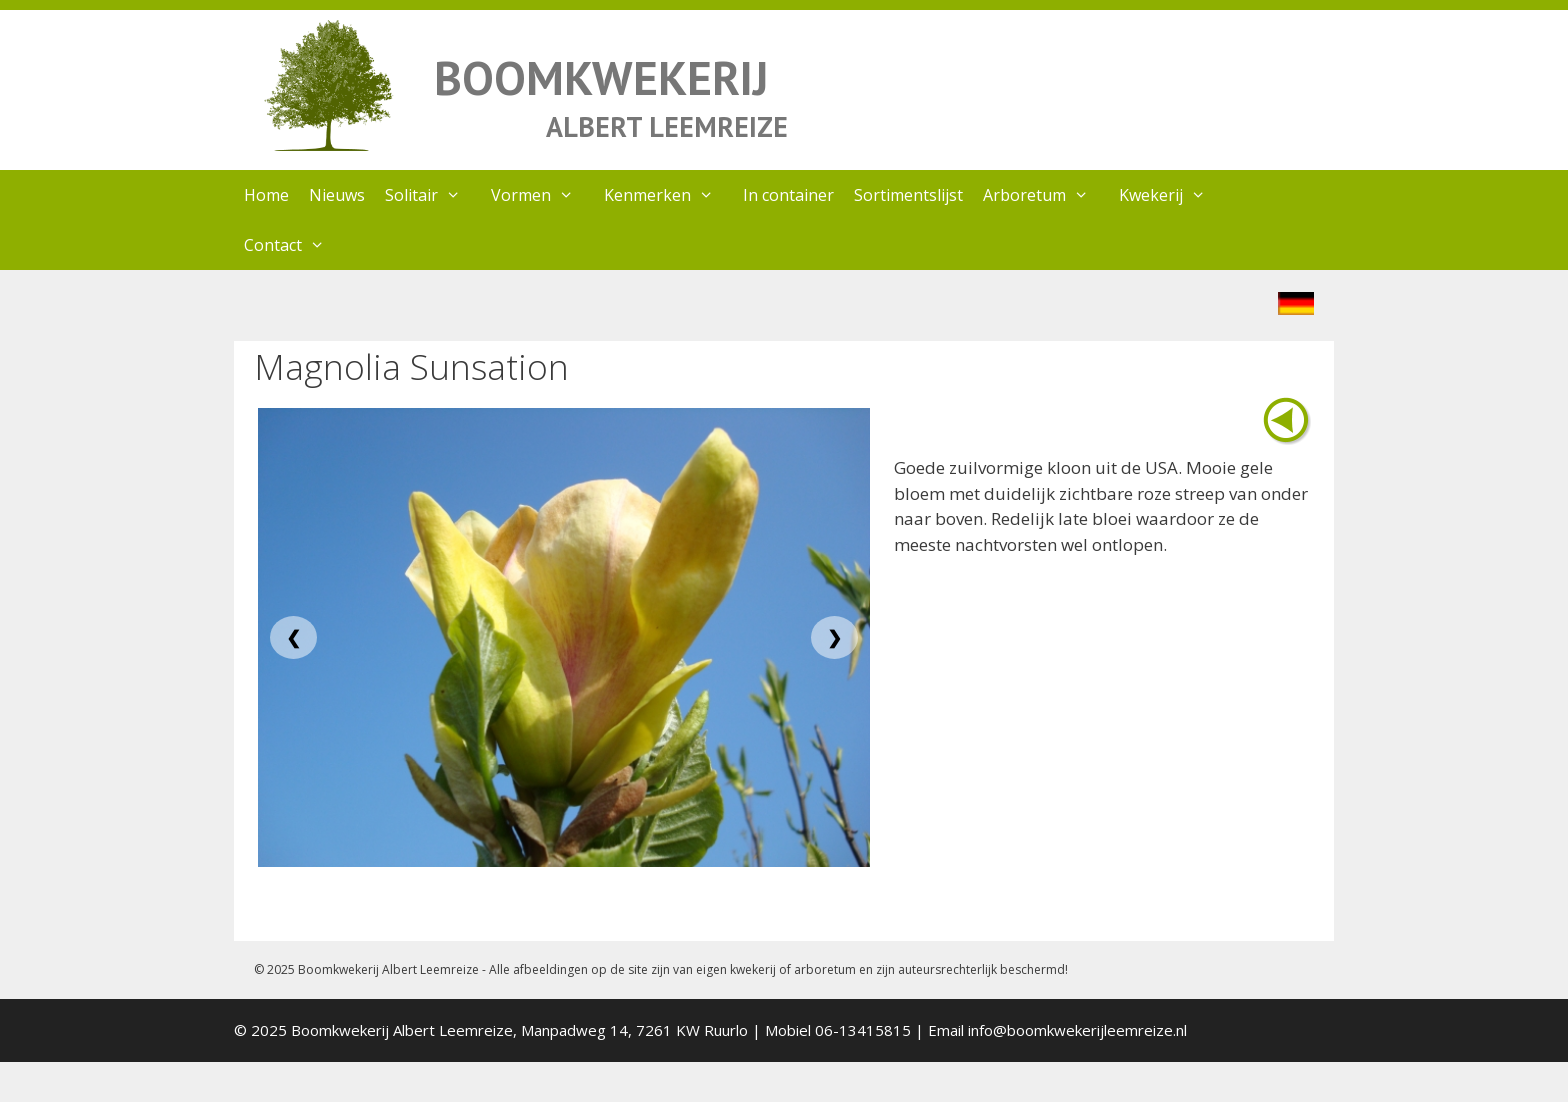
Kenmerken (669, 195)
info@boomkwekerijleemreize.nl (1077, 1030)
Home (266, 195)
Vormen (542, 195)
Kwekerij (1172, 195)
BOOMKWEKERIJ (601, 77)
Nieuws (337, 195)
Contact (294, 245)
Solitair (433, 195)
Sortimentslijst (908, 195)
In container (788, 195)
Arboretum (1046, 195)
